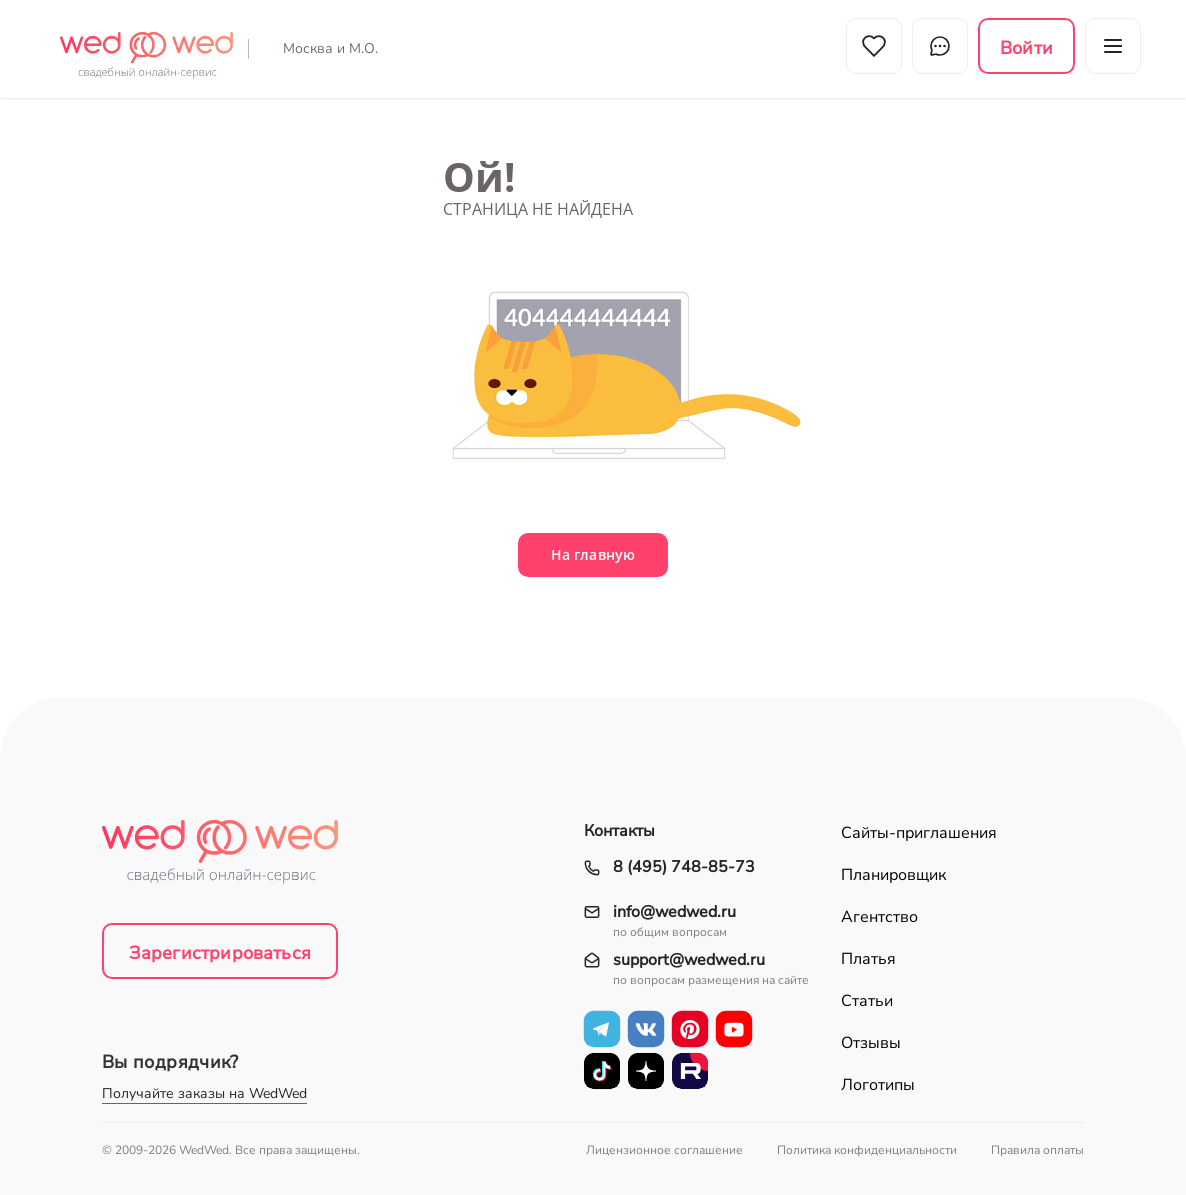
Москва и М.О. (330, 48)
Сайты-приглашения (919, 833)
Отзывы (871, 1043)
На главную (593, 554)
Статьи (867, 1001)
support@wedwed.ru (689, 960)
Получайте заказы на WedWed (204, 1093)
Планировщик (893, 875)
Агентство (879, 917)
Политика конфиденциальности (867, 1150)
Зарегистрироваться (220, 953)
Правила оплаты (1037, 1150)
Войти (1026, 48)
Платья (868, 959)
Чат (940, 46)
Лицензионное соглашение (664, 1150)
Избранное (874, 46)
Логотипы (878, 1085)
